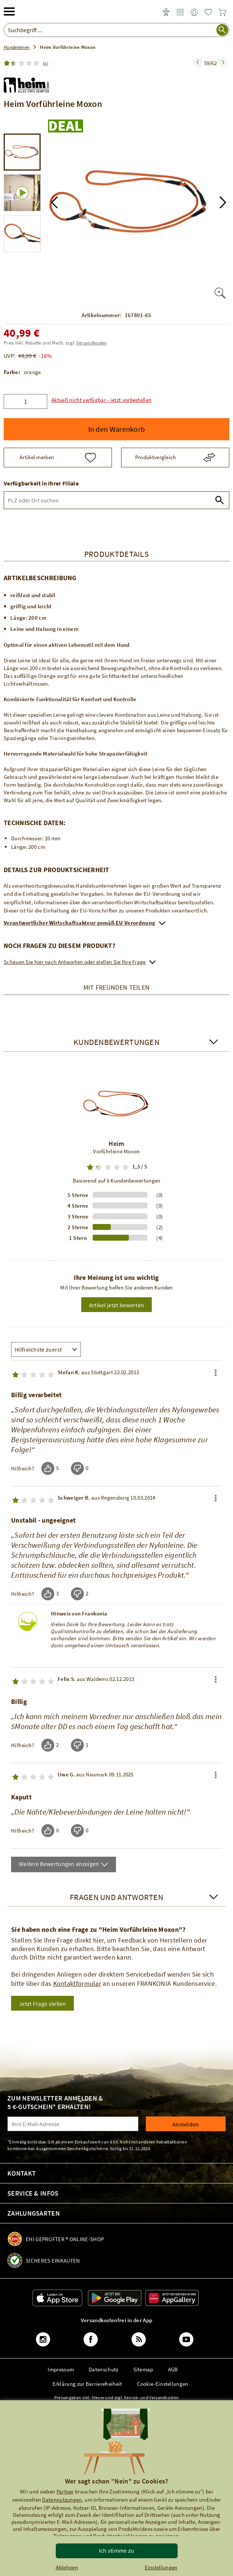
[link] (180, 12)
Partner (65, 2491)
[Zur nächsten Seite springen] (198, 62)
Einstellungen (161, 2567)
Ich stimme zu (116, 2550)
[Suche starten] (222, 30)
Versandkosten (91, 343)
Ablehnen (67, 2567)
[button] (54, 202)
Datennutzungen (62, 2499)
